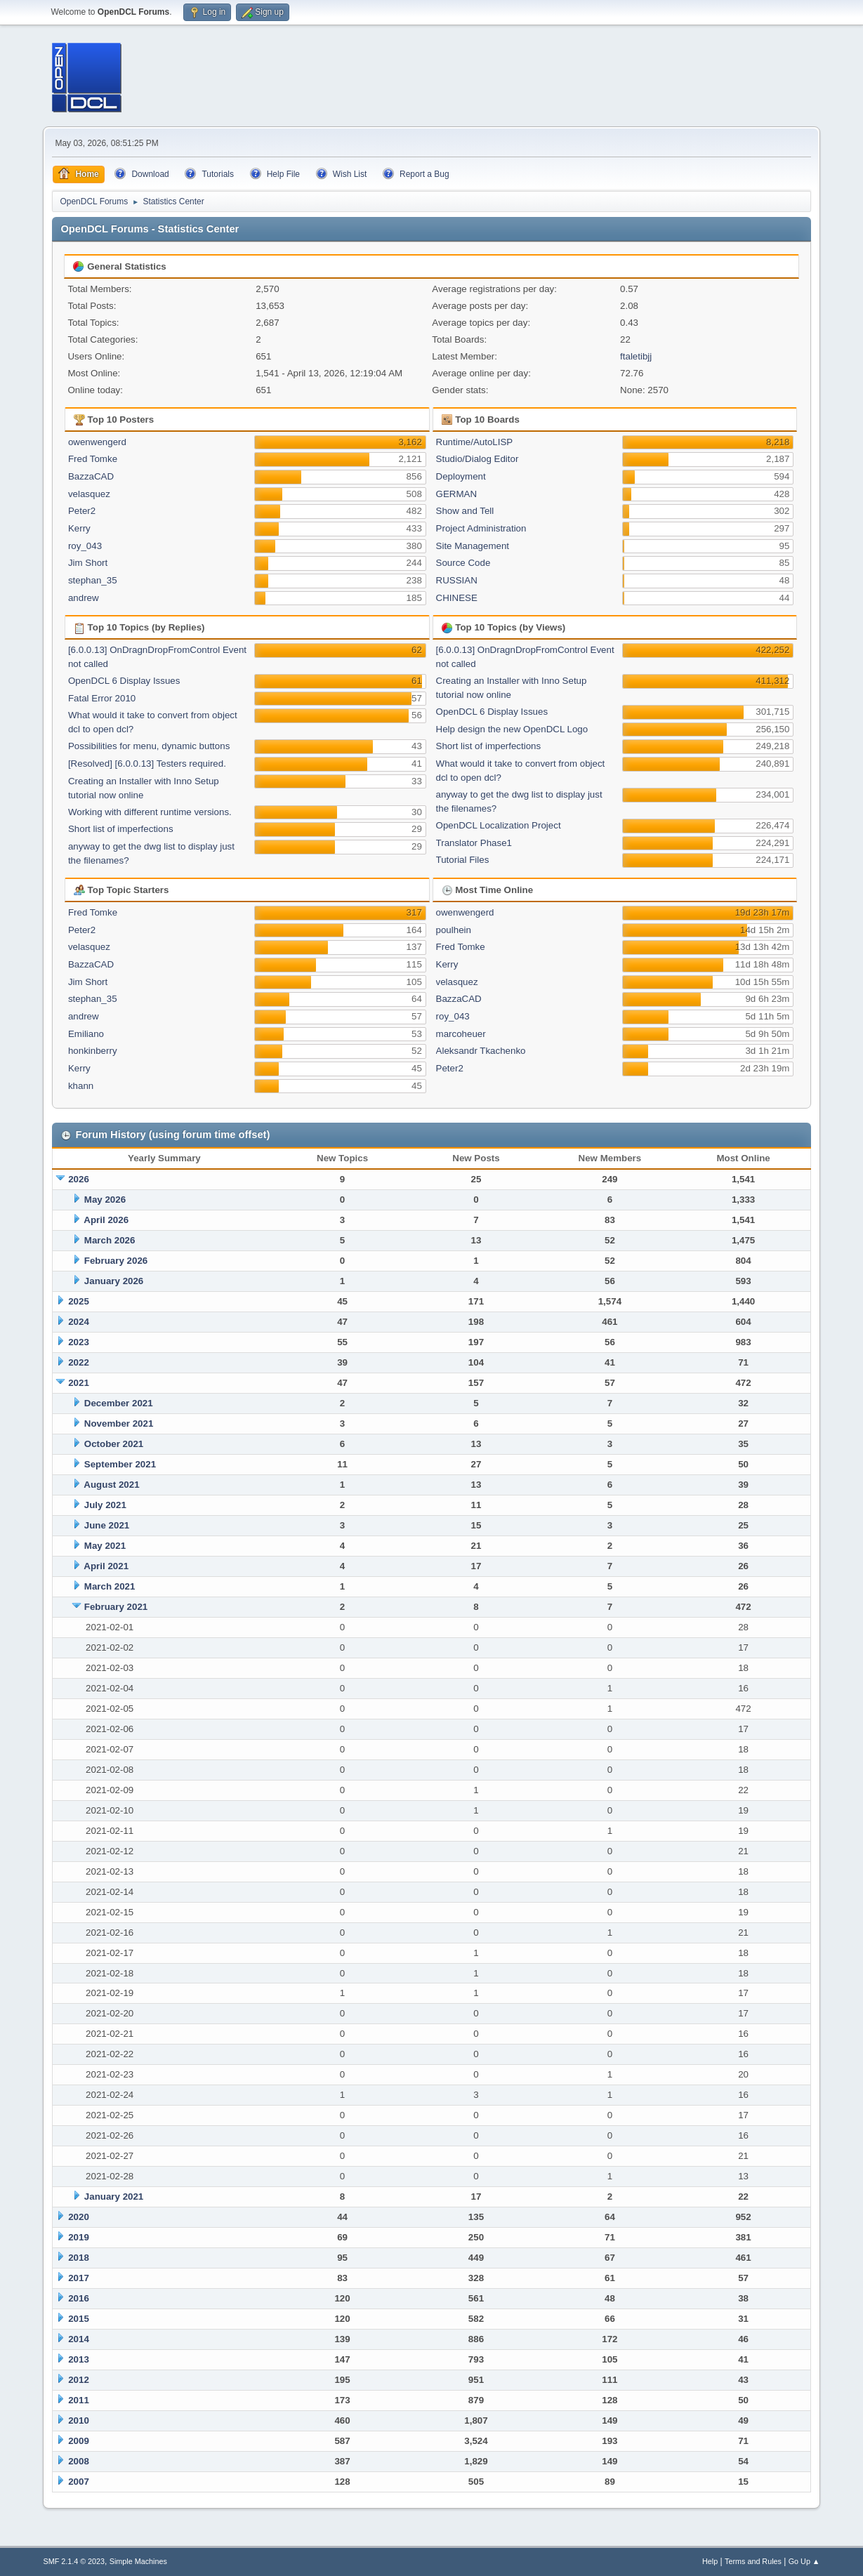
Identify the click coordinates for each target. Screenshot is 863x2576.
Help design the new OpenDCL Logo (512, 729)
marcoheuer (461, 1034)
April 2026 (106, 1220)
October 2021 (113, 1444)
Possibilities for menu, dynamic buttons (149, 746)
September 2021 (120, 1464)
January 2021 (113, 2196)
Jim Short (87, 562)
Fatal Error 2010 (102, 698)
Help (710, 2561)
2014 (78, 2339)
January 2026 (113, 1281)
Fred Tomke (92, 459)
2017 (78, 2278)
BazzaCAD (91, 476)
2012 (78, 2379)
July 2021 (105, 1505)
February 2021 (115, 1606)
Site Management (472, 546)
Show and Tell (465, 511)
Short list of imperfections (120, 829)
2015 (78, 2318)
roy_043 (85, 546)
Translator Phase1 (474, 843)
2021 (78, 1383)
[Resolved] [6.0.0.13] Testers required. (147, 763)
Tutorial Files (462, 859)
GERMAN (456, 494)
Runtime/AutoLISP (474, 442)
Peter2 (81, 511)
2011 (78, 2400)
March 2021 (110, 1586)
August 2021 (111, 1484)
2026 (78, 1179)
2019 (78, 2237)
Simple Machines (138, 2561)
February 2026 (115, 1260)
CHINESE (456, 598)
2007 (78, 2481)
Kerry (79, 528)
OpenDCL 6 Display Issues (124, 680)
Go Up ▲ (804, 2561)
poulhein (453, 930)
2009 (78, 2441)
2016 (78, 2298)
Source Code (463, 562)
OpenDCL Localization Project (498, 825)
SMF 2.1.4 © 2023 (74, 2561)
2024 (78, 1321)
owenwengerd (97, 442)
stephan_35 (92, 580)
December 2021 (118, 1403)
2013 (78, 2359)
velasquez (89, 494)
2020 (78, 2217)
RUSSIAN (456, 580)
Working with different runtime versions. (150, 812)
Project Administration (481, 528)
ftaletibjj (636, 356)
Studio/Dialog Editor (477, 459)
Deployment (461, 476)
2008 (78, 2461)
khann (80, 1086)
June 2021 (106, 1525)
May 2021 (105, 1545)
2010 (78, 2420)
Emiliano (86, 1034)
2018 (78, 2257)
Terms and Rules (753, 2561)
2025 (78, 1301)
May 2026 (105, 1199)
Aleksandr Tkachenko (481, 1050)
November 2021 (119, 1423)
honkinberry (92, 1050)
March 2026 (110, 1240)
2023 (78, 1342)
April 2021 (106, 1566)
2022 (78, 1362)
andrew (83, 598)
